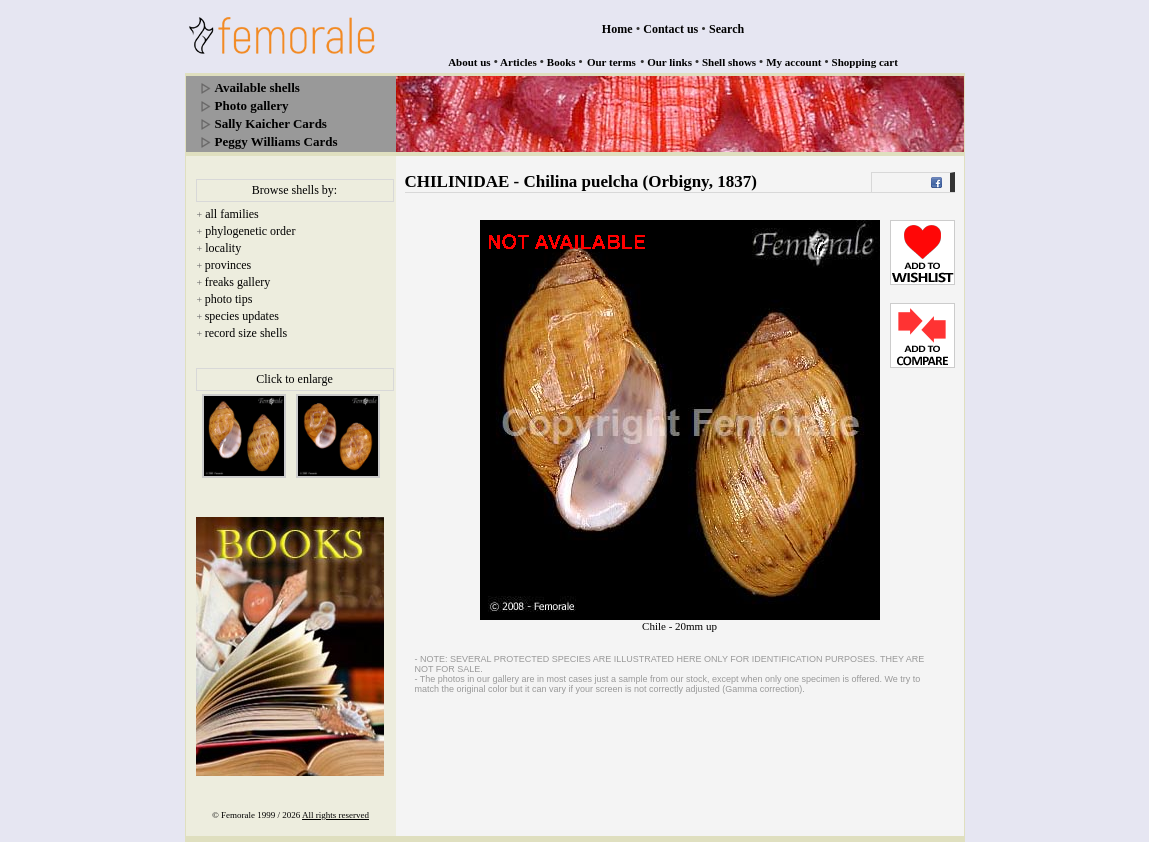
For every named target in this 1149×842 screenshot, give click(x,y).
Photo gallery (252, 105)
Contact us (670, 29)
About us (469, 62)
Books (561, 62)
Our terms (611, 62)
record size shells (246, 333)
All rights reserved (335, 815)
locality (223, 248)
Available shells (257, 87)
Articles (518, 62)
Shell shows (729, 62)
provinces (228, 265)
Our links (669, 62)
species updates (242, 316)
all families (232, 214)
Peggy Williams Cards (276, 141)
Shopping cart (865, 62)
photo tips (229, 299)
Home (617, 29)
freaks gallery (238, 282)
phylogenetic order (250, 231)
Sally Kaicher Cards (271, 123)
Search (726, 29)
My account (793, 62)
